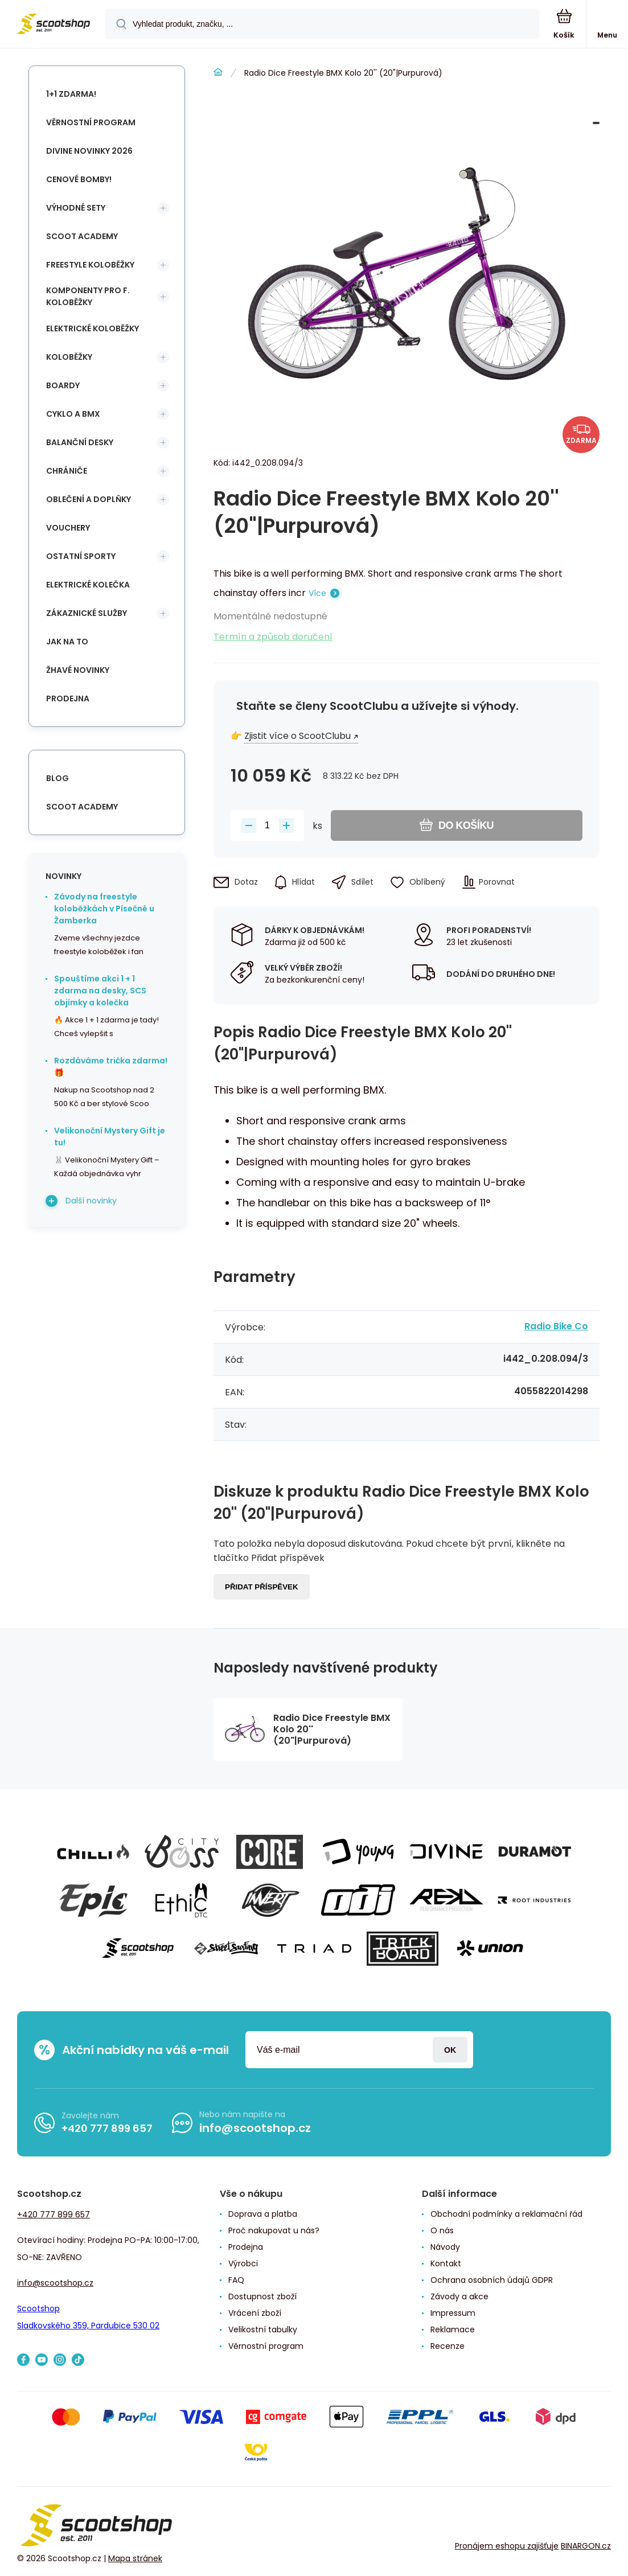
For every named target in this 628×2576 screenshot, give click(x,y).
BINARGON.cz (586, 2546)
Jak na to (67, 641)
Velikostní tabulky (262, 2329)
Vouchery (68, 527)
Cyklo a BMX (73, 414)
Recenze (447, 2346)
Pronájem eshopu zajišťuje (507, 2546)
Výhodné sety (75, 207)
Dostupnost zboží (262, 2296)
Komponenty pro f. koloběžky (88, 296)
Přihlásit (450, 2050)
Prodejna (67, 698)
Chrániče (66, 470)
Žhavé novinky (77, 670)
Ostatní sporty (81, 556)
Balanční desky (79, 442)
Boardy (63, 385)
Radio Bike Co (556, 1326)
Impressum (452, 2313)
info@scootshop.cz (255, 2128)
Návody (445, 2247)
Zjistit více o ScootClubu (297, 735)
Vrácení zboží (254, 2313)
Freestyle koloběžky (90, 264)
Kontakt (445, 2263)
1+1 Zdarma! (71, 94)
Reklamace (452, 2329)
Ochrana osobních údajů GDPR (491, 2280)
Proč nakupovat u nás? (273, 2230)
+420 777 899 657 (107, 2128)
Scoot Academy (82, 236)
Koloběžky (69, 357)
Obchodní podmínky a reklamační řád (506, 2214)
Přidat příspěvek (261, 1587)
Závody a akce (459, 2296)
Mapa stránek (135, 2558)
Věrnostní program (91, 122)
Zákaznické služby (86, 613)
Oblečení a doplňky (88, 499)
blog (57, 778)
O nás (442, 2230)
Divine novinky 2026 (89, 151)
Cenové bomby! (79, 179)
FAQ (236, 2280)
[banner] (53, 25)
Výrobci (243, 2263)
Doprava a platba (262, 2214)
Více (317, 593)
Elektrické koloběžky (92, 328)
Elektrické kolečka (88, 584)
